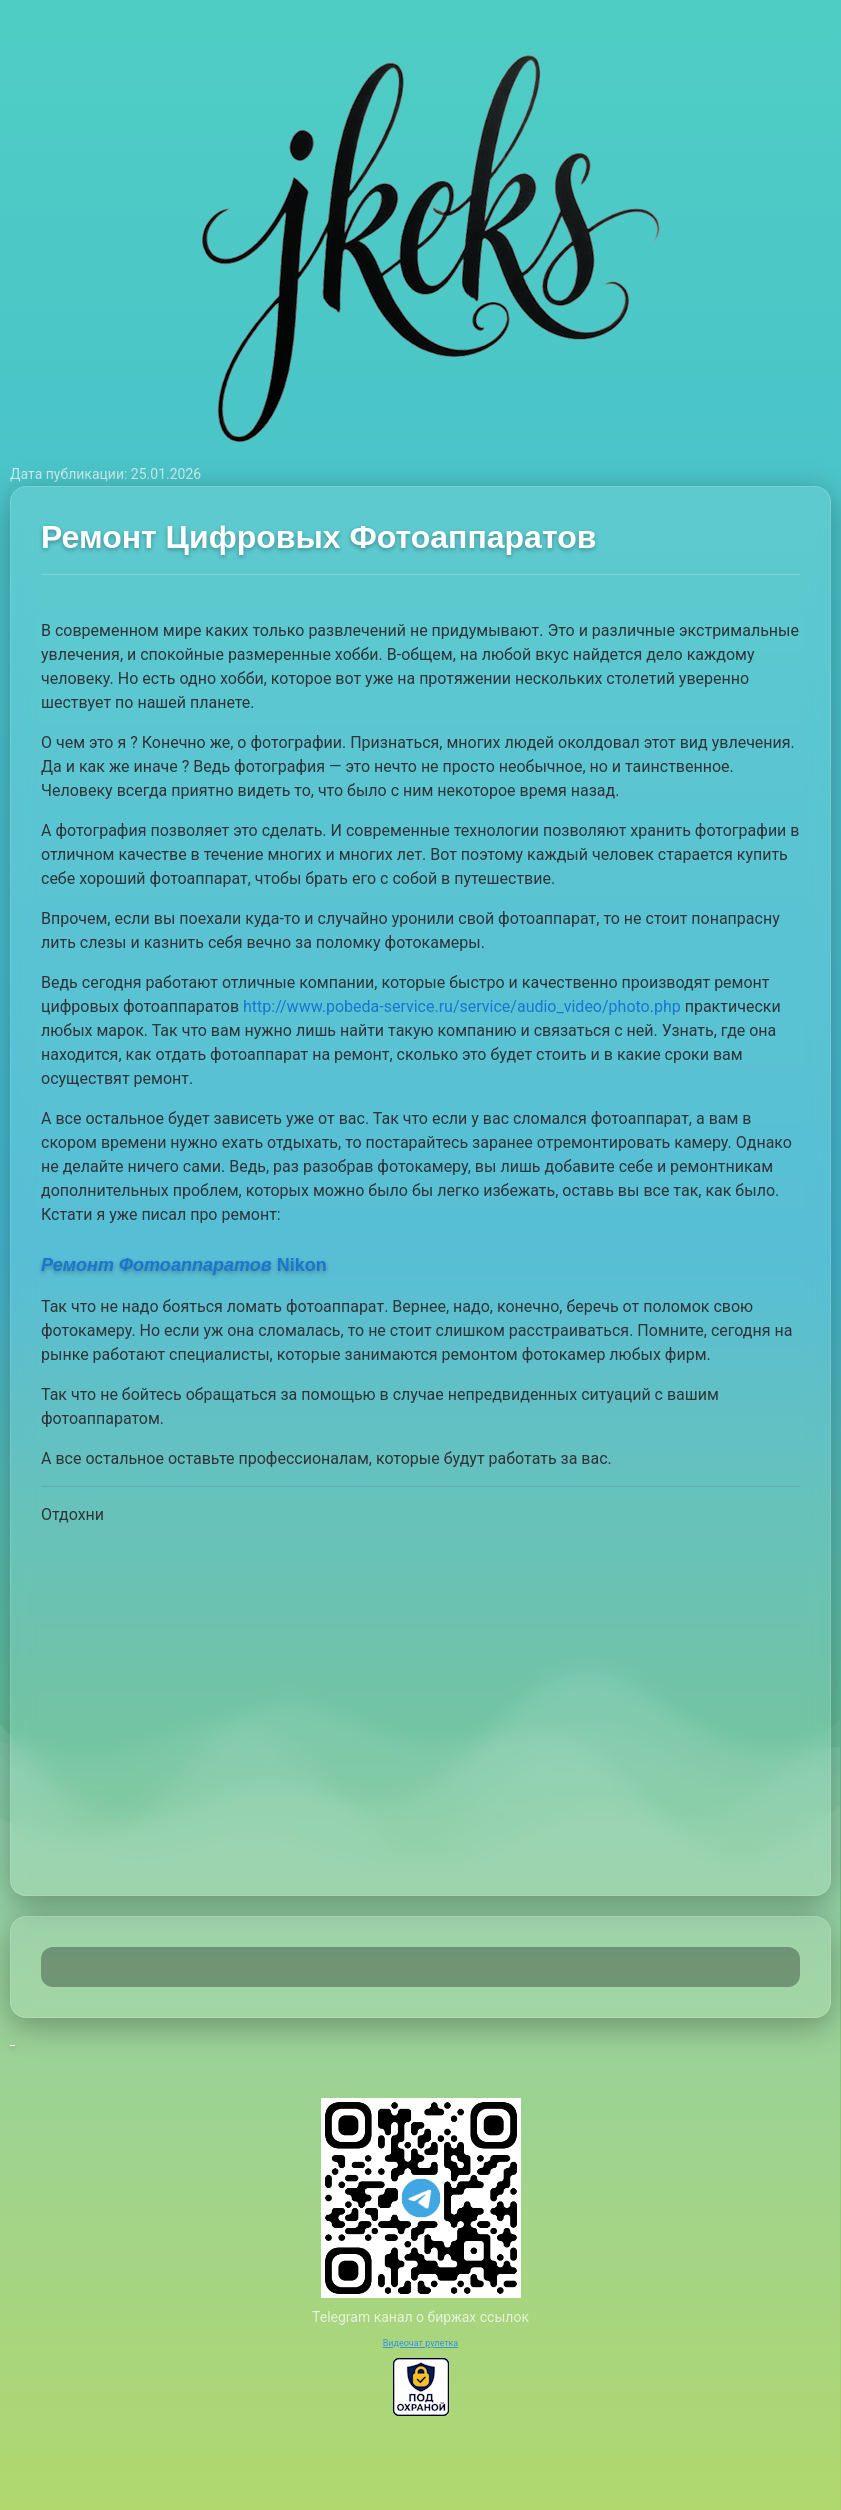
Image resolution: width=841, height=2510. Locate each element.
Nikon (184, 1265)
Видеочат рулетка (421, 2343)
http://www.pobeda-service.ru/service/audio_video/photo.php (462, 1006)
